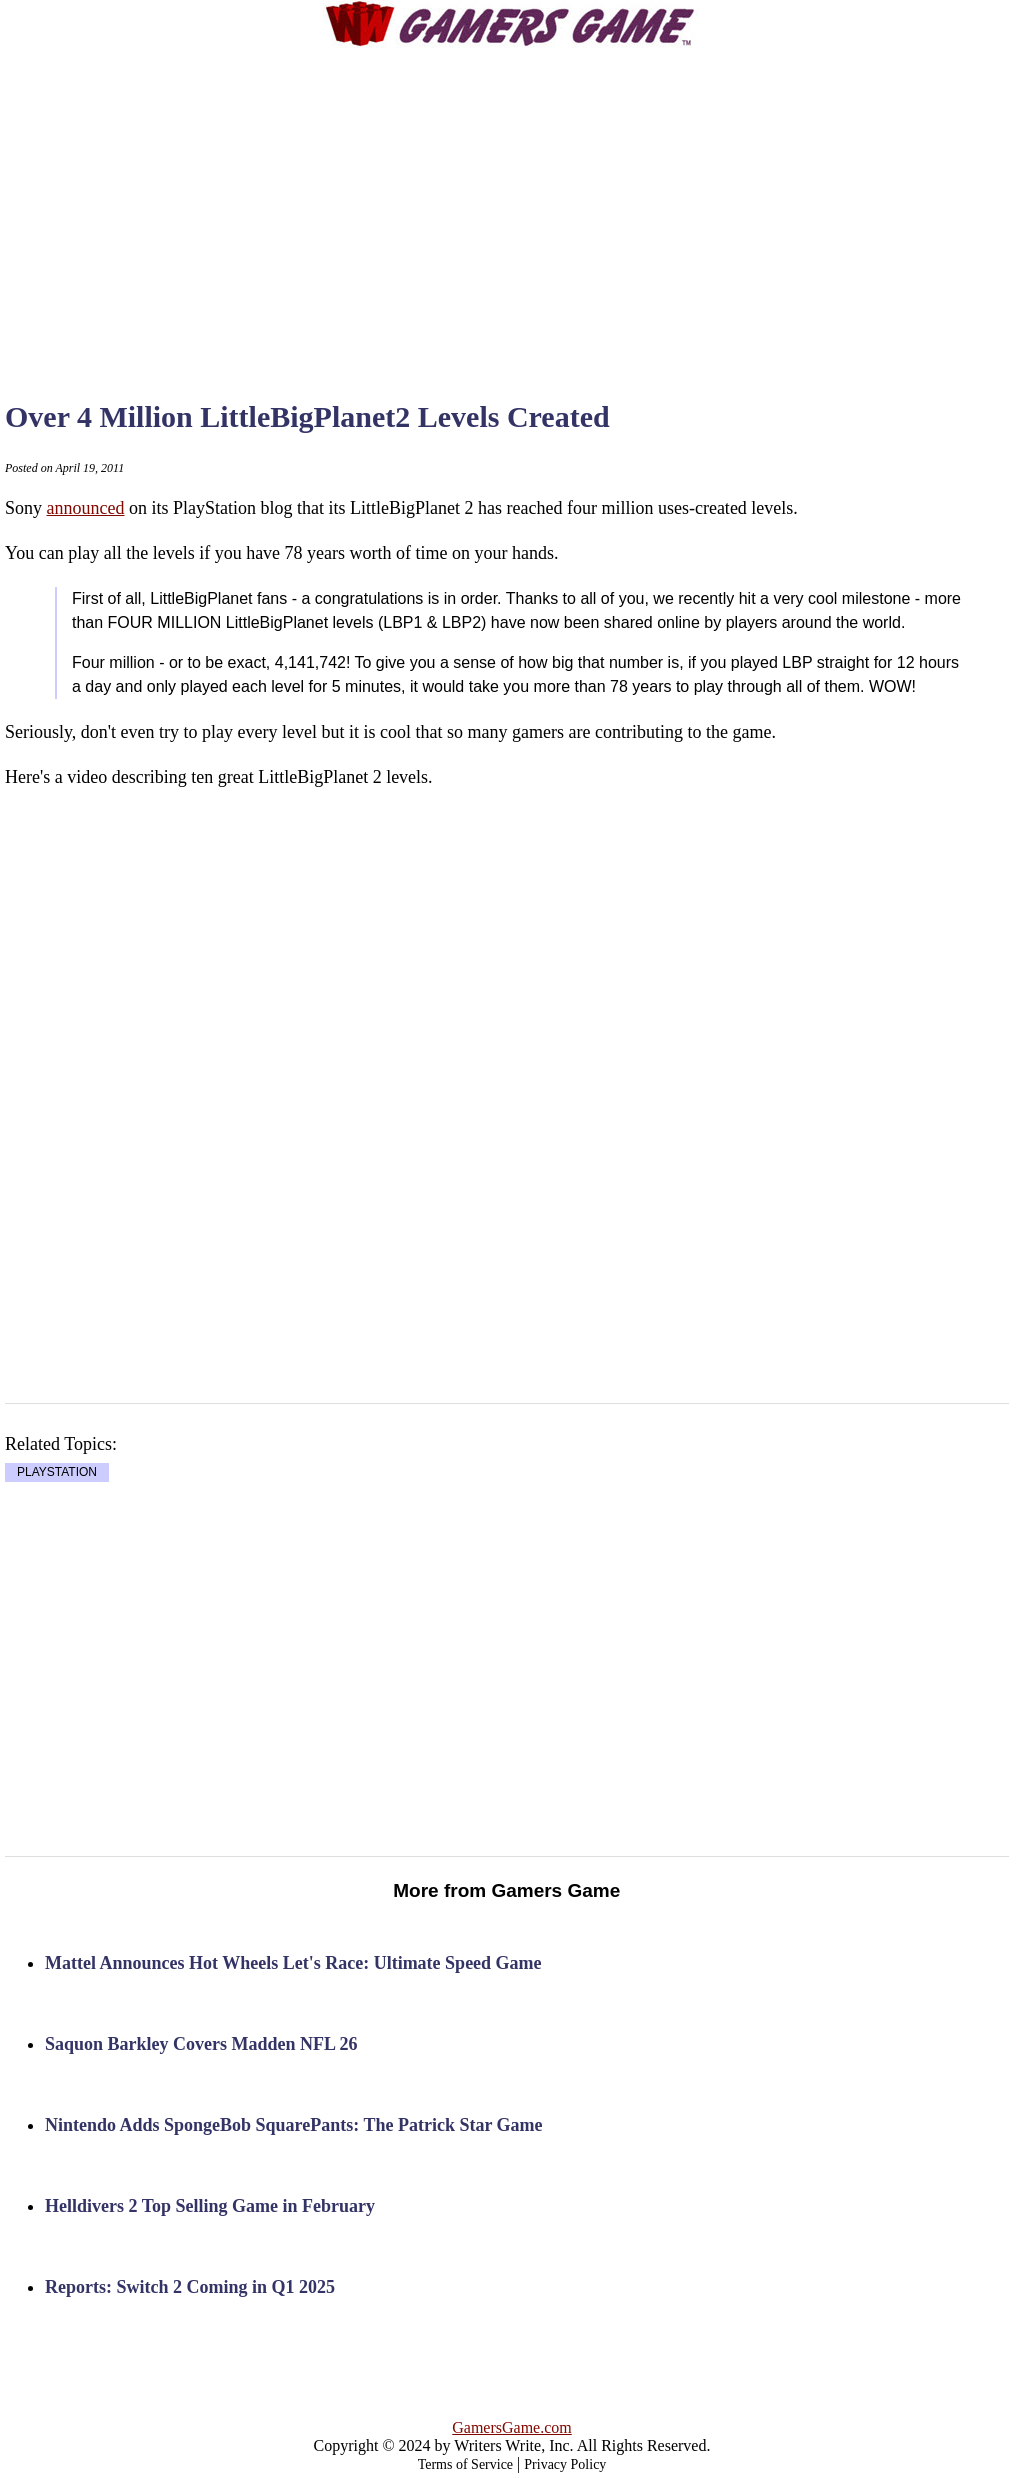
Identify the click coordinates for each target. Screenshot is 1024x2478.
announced (86, 508)
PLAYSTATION (57, 1473)
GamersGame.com (512, 2427)
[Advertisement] (550, 205)
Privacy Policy (565, 2464)
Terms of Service (465, 2464)
